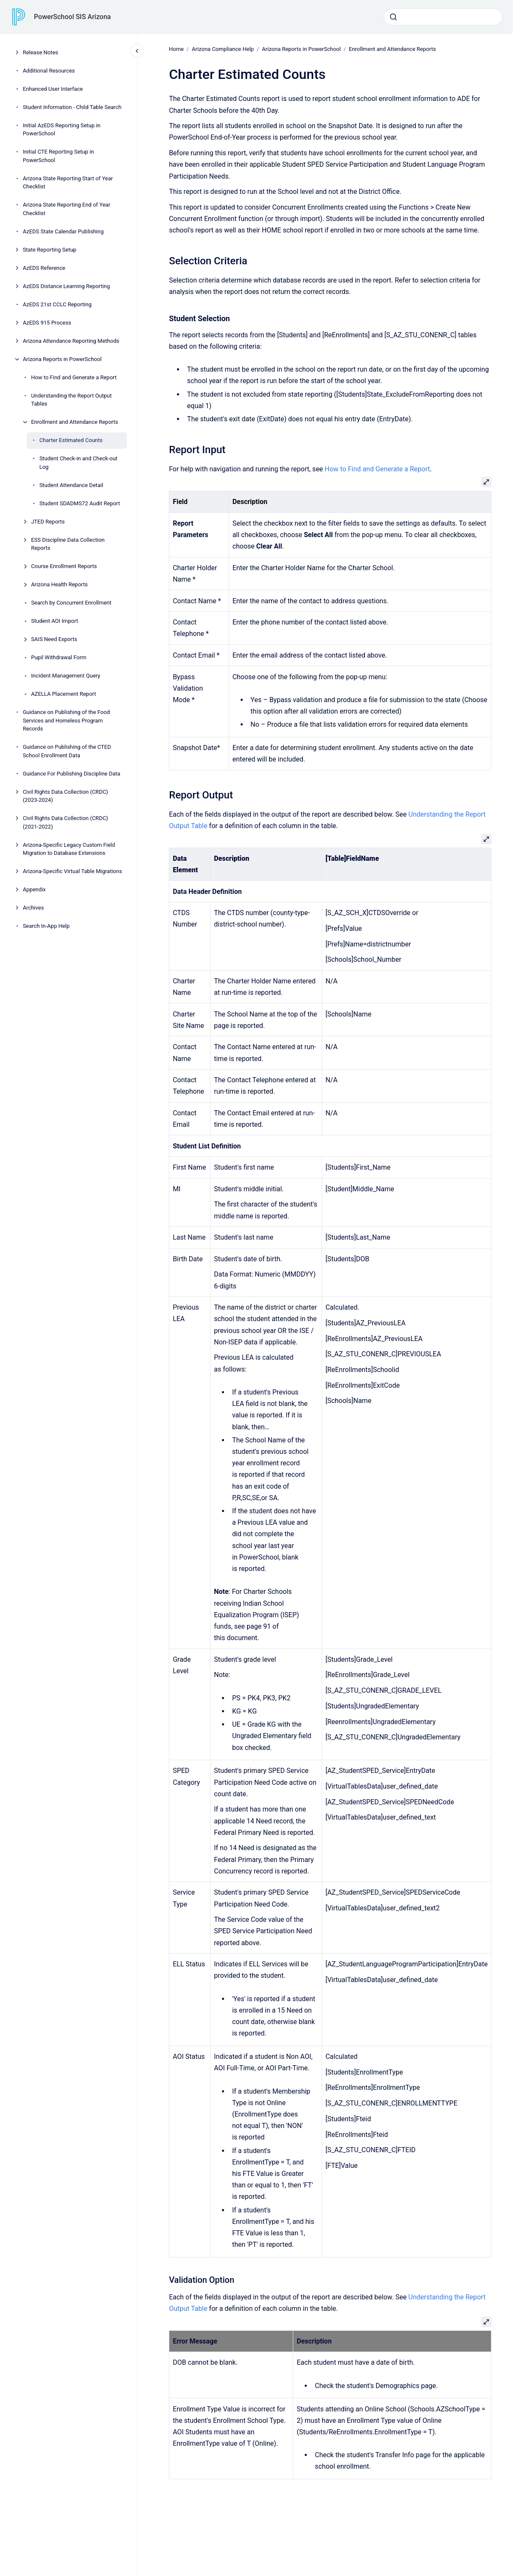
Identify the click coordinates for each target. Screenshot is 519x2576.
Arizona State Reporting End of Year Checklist (66, 209)
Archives (33, 907)
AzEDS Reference (44, 268)
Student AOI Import (54, 621)
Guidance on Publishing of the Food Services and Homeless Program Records (66, 720)
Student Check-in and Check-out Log (78, 462)
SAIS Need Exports (54, 639)
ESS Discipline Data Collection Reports (67, 544)
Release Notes (40, 52)
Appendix (34, 889)
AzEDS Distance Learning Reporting (66, 286)
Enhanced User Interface (53, 89)
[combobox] (443, 17)
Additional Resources (49, 70)
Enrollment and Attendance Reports (74, 422)
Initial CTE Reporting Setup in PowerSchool (58, 155)
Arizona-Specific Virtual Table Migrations (72, 871)
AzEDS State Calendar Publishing (63, 231)
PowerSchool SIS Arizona (72, 17)
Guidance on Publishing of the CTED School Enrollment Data (67, 751)
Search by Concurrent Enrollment (71, 602)
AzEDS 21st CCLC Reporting (57, 304)
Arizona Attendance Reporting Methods (71, 341)
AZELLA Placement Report (63, 694)
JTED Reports (48, 521)
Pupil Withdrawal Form (58, 657)
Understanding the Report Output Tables (71, 399)
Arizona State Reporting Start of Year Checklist (68, 182)
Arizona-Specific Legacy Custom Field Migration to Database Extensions (69, 849)
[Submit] (393, 17)
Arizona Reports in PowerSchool (62, 359)
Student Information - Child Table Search (72, 107)
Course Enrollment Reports (64, 566)
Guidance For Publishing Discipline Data (72, 773)
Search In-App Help (46, 926)
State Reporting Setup (49, 249)
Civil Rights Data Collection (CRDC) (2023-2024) (65, 796)
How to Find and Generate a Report (74, 377)
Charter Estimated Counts (71, 440)
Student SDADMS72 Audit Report (79, 503)
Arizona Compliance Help (223, 49)
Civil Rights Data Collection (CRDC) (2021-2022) (65, 822)
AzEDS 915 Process (47, 322)
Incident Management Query (65, 675)
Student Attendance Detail (71, 485)
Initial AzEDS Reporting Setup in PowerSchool (62, 129)
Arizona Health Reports (59, 584)
